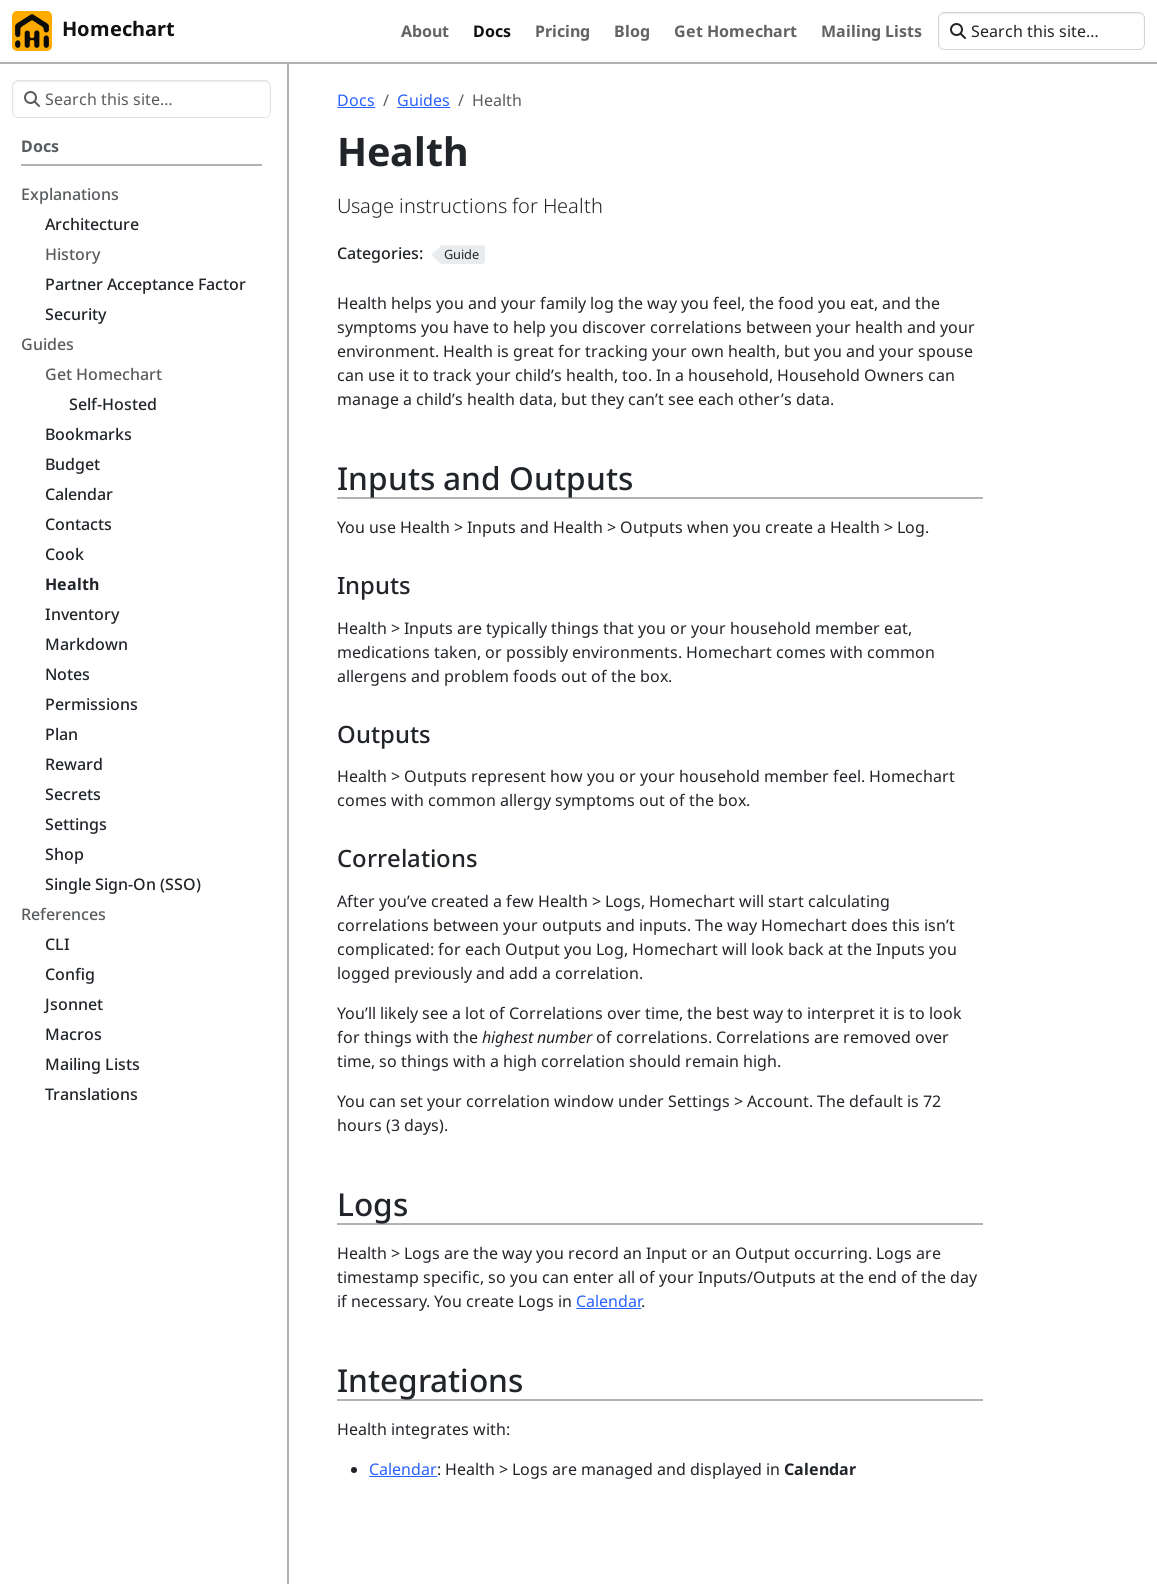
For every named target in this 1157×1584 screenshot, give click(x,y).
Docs (356, 100)
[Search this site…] (1041, 31)
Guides (423, 100)
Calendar (608, 1301)
